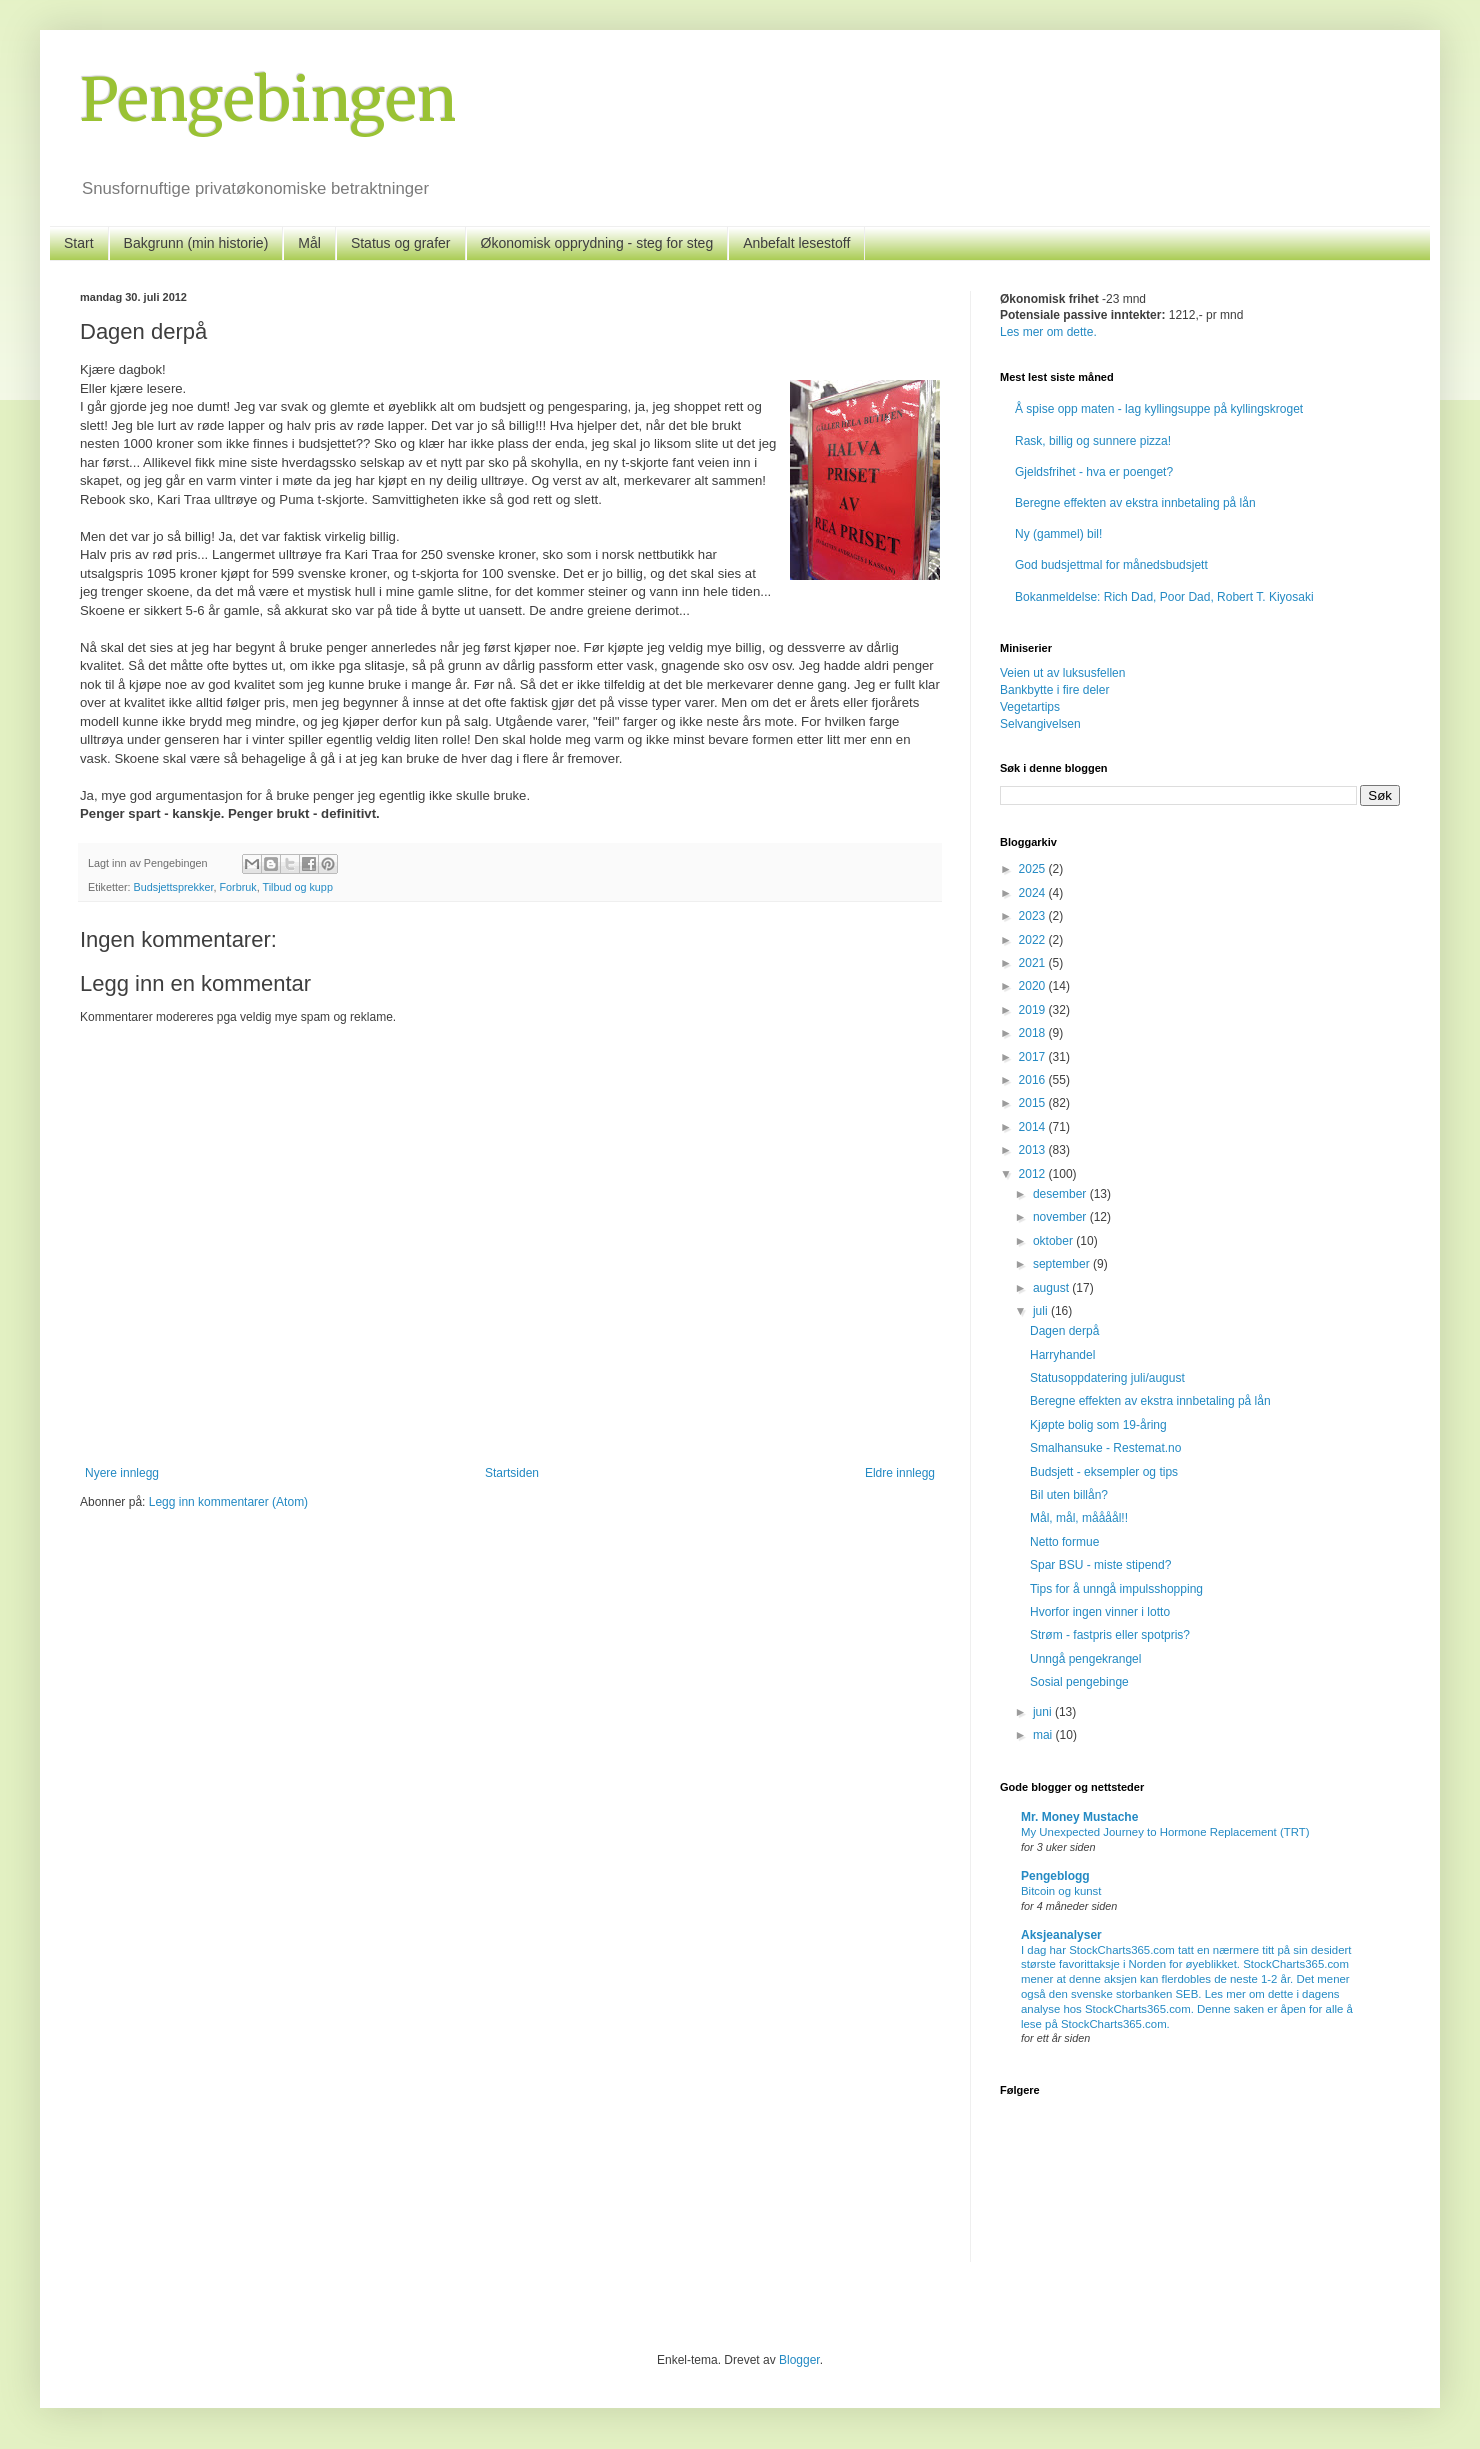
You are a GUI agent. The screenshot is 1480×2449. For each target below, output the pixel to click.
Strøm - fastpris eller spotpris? (1110, 1635)
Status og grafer (401, 243)
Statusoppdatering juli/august (1107, 1378)
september (1063, 1264)
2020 (1034, 986)
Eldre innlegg (900, 1473)
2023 (1034, 916)
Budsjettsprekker (174, 887)
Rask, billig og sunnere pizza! (1093, 441)
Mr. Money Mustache (1079, 1817)
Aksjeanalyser (1061, 1935)
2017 (1034, 1057)
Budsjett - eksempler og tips (1104, 1472)
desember (1061, 1194)
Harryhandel (1062, 1355)
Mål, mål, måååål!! (1079, 1518)
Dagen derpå (1064, 1331)
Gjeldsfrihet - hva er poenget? (1094, 472)
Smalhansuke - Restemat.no (1105, 1448)
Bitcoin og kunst (1061, 1891)
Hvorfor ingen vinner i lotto (1100, 1612)
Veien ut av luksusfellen (1062, 673)
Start (79, 243)
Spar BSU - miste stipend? (1100, 1565)
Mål (309, 243)
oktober (1054, 1241)
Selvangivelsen (1040, 724)
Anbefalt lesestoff (796, 243)
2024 (1034, 893)
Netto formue (1064, 1542)
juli (1042, 1311)
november (1061, 1217)
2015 (1034, 1103)
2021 (1034, 963)
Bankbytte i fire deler (1054, 690)
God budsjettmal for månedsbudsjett (1111, 565)
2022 (1034, 940)
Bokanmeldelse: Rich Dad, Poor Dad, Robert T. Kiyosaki (1164, 597)
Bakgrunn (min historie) (196, 243)
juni (1044, 1712)
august (1052, 1288)
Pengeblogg (1055, 1876)
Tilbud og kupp (297, 887)
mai (1044, 1735)
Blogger (799, 2360)
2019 (1034, 1010)
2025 (1034, 869)
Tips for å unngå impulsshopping (1116, 1589)
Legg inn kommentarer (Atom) (228, 1502)
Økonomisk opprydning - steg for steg (597, 243)
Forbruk (237, 887)
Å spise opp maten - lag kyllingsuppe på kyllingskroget (1159, 409)
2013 (1034, 1150)
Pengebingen (268, 99)
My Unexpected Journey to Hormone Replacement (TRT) (1165, 1832)
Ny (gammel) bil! (1058, 534)
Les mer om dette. (1048, 332)
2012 (1034, 1174)
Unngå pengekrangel (1085, 1659)
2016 (1034, 1080)
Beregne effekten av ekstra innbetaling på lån (1135, 503)
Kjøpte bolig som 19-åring (1098, 1425)
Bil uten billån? (1069, 1495)
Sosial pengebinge (1079, 1682)
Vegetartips (1030, 707)
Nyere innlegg (122, 1473)
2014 (1034, 1127)
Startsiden (512, 1473)
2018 (1034, 1033)
